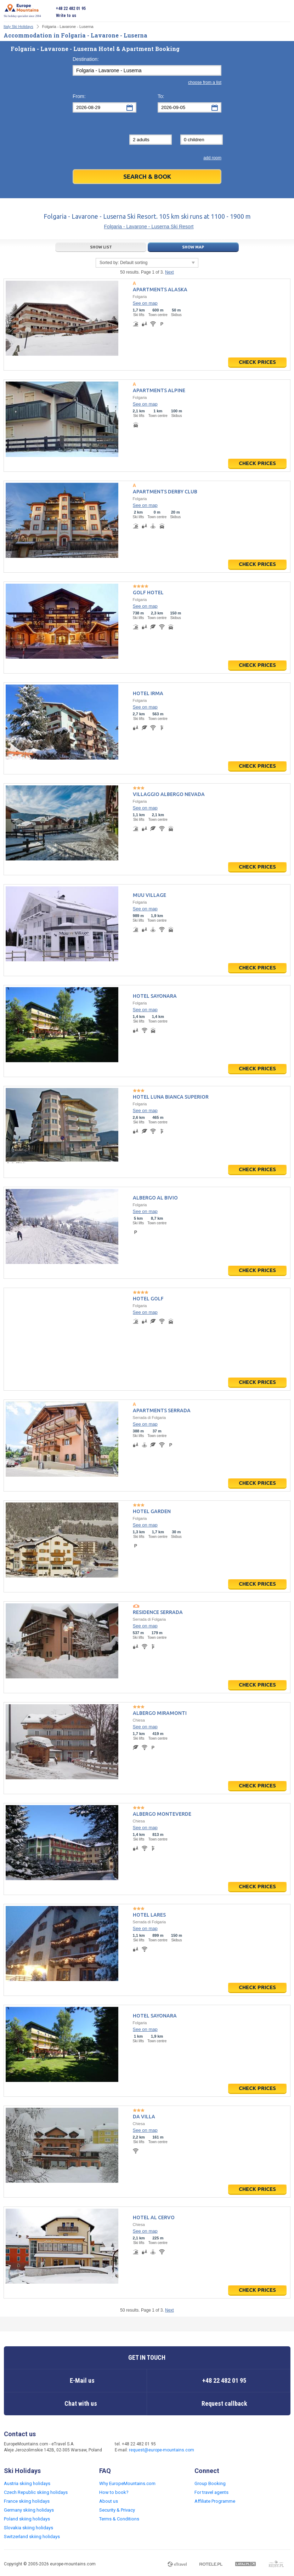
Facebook (213, 2447)
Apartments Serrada (162, 1410)
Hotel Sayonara (155, 996)
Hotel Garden (152, 1511)
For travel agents (211, 2492)
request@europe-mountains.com (161, 2450)
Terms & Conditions (119, 2518)
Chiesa (139, 1720)
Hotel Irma (148, 693)
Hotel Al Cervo (154, 2217)
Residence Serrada (158, 1612)
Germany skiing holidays (29, 2510)
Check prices (257, 362)
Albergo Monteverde (162, 1814)
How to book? (114, 2492)
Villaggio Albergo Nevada (169, 794)
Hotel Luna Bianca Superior (171, 1097)
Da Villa (144, 2116)
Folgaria (140, 296)
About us (108, 2501)
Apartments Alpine (159, 390)
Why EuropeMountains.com (127, 2483)
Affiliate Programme (214, 2501)
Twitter (227, 2447)
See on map (145, 303)
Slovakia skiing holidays (28, 2527)
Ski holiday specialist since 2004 (22, 11)
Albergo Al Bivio (155, 1198)
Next (169, 272)
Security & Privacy (117, 2510)
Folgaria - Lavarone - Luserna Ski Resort (149, 226)
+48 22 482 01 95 (71, 8)
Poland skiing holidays (27, 2518)
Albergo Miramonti (160, 1713)
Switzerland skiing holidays (32, 2536)
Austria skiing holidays (27, 2483)
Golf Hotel (148, 592)
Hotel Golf (148, 1298)
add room (212, 157)
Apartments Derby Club (165, 491)
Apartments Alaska (160, 289)
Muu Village (149, 895)
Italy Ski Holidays (18, 26)
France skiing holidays (27, 2501)
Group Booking (210, 2483)
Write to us (66, 15)
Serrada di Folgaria (149, 1417)
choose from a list (204, 82)
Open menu (285, 12)
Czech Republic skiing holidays (36, 2492)
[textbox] (147, 70)
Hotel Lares (149, 1915)
